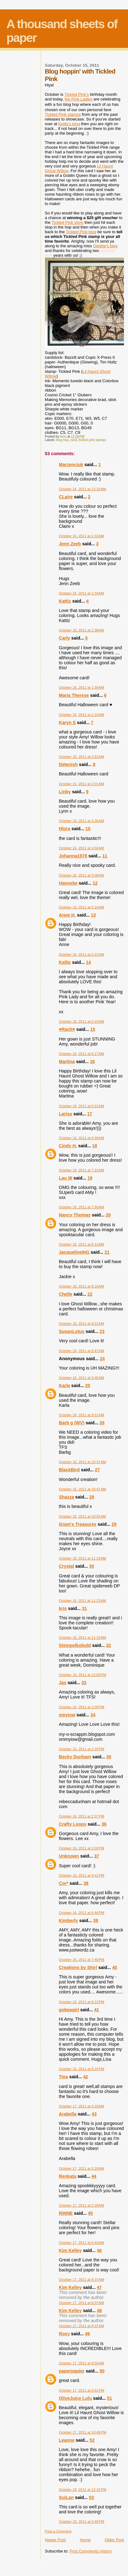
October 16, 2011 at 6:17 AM (81, 1054)
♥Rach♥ (67, 1029)
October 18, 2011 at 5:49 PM (81, 2521)
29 (113, 1524)
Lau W (65, 1177)
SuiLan (66, 2497)
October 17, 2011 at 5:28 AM (81, 2205)
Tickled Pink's (76, 94)
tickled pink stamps (92, 440)
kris (63, 1608)
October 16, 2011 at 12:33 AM (82, 489)
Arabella (67, 2113)
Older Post (114, 2539)
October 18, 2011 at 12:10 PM (82, 2489)
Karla (64, 1385)
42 (85, 2076)
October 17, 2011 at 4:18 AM (81, 2106)
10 (88, 828)
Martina (67, 1061)
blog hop (62, 440)
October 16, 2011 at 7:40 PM (81, 1960)
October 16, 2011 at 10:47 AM (82, 1489)
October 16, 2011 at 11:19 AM (82, 1558)
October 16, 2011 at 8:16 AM (81, 1286)
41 (96, 2009)
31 (84, 1608)
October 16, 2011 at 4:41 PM (81, 1875)
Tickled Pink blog (81, 231)
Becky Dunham (75, 1756)
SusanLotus (72, 1331)
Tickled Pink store (67, 222)
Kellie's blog (69, 123)
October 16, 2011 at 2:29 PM (81, 1749)
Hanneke (68, 883)
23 (102, 1331)
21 (107, 1252)
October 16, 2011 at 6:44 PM (81, 1913)
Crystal (66, 1566)
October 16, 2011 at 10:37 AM (82, 1462)
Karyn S (67, 722)
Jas (62, 1682)
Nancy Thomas (75, 1214)
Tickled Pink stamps (63, 114)
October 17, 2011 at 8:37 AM (81, 2279)
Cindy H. (68, 1145)
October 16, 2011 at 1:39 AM (81, 687)
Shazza (66, 1496)
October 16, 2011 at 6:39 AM (81, 1138)
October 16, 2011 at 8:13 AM (81, 1244)
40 (114, 1967)
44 (93, 2176)
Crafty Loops (72, 1824)
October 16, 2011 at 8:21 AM (81, 1323)
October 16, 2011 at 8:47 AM (81, 1351)
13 (93, 915)
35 (108, 1756)
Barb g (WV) (72, 1422)
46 (99, 2250)
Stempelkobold (75, 1645)
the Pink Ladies (78, 99)
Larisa (65, 1113)
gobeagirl (69, 2009)
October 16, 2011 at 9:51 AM (81, 1415)
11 (104, 855)
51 (109, 2398)
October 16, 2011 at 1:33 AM (81, 536)
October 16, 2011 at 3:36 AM (81, 821)
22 (89, 1294)
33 (83, 1682)
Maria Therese (74, 695)
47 (99, 2287)
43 (93, 2113)
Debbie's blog (105, 246)
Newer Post (55, 2539)
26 (102, 1422)
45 (90, 2213)
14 (88, 962)
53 (91, 2497)
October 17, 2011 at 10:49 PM (82, 2432)
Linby (65, 791)
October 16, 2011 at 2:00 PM (81, 1707)
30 (91, 1566)
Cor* (63, 1883)
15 (92, 1029)
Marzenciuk (71, 464)
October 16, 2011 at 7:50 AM (81, 1207)
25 (87, 1385)
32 (108, 1645)
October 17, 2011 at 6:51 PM (81, 2390)
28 (91, 1496)
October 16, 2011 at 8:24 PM (81, 2069)
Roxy (64, 2333)
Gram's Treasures (77, 1524)
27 (97, 1469)
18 (94, 1145)
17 (89, 1113)
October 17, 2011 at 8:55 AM (81, 2363)
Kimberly (68, 1920)
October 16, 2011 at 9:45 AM (81, 1378)
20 (108, 1214)
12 (95, 883)
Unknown (69, 1856)
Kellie (65, 962)
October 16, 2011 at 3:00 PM (81, 1848)
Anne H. (67, 915)
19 (89, 1177)
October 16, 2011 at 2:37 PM (81, 1816)
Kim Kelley (70, 2250)
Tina (63, 2076)
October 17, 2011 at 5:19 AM (81, 2168)
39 (95, 1920)
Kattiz (65, 601)
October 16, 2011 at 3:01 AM (81, 784)
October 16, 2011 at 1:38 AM (81, 630)
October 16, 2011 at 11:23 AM (82, 1600)
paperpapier (72, 2370)
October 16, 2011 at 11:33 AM (82, 1637)
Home (85, 2539)
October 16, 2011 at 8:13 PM (81, 2002)
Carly (64, 637)
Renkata (67, 2176)
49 (87, 2333)
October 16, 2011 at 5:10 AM (81, 907)
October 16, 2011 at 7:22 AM (81, 1170)
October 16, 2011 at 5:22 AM (81, 954)
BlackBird (69, 1469)
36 (103, 1824)
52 (92, 2440)
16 (92, 1061)
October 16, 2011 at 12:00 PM (82, 1675)
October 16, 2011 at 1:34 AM (81, 593)
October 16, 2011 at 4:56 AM (81, 848)
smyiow (67, 1714)
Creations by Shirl (78, 1967)
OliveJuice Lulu (75, 2398)
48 (99, 2310)
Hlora (65, 828)
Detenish (68, 764)
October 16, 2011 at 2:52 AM (81, 756)
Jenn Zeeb (70, 543)
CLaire (66, 496)
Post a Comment (58, 2531)
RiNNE (66, 2213)
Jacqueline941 (74, 1252)
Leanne (67, 2440)
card (74, 440)
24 (102, 1358)
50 (102, 2370)
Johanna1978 (73, 855)
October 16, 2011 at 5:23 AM (81, 1021)
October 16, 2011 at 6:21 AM (81, 1106)
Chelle (65, 1294)
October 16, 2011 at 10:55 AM (82, 1516)
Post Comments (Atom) (91, 2551)
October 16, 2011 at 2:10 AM (81, 715)
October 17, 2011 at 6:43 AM (81, 2242)
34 (92, 1714)
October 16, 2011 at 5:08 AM (81, 875)
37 (96, 1856)
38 (85, 1883)
